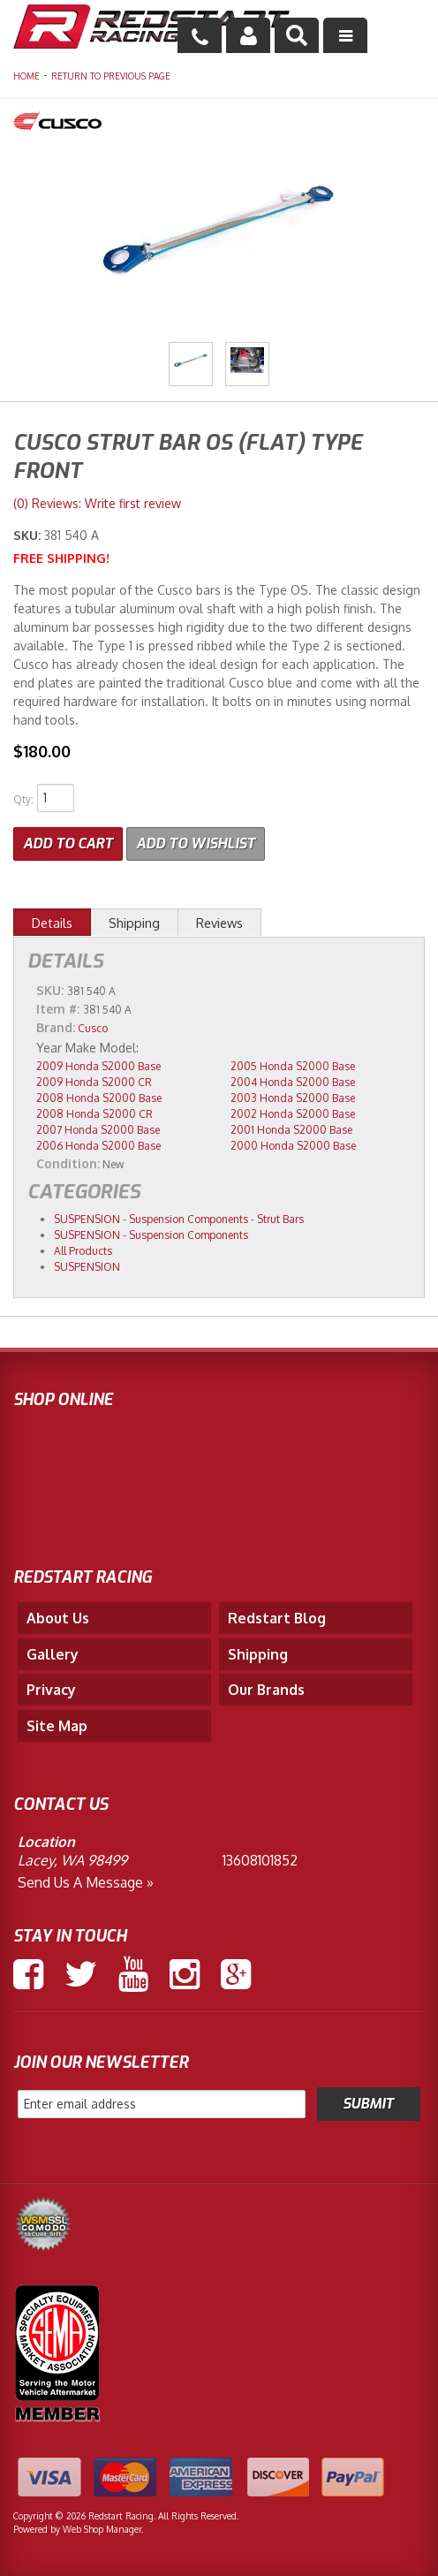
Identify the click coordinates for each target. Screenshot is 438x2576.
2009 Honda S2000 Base (98, 1066)
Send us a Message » (86, 1882)
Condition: (68, 1163)
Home (26, 76)
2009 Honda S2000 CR (94, 1082)
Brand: (55, 1027)
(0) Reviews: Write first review (97, 503)
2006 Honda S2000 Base (98, 1145)
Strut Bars (280, 1219)
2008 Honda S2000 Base (99, 1098)
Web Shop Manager (102, 2529)
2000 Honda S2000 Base (293, 1145)
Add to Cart (68, 843)
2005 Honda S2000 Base (292, 1066)
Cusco (93, 1028)
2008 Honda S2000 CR (94, 1114)
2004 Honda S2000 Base (292, 1082)
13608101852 (260, 1860)
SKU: (28, 535)
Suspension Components (188, 1219)
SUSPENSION (87, 1219)
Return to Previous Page (110, 76)
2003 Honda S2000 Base (292, 1098)
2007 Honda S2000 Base (98, 1129)
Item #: (59, 1008)
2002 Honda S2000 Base (292, 1114)
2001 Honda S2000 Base (291, 1129)
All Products (83, 1251)
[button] (297, 35)
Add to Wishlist (195, 843)
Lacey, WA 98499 (72, 1860)
